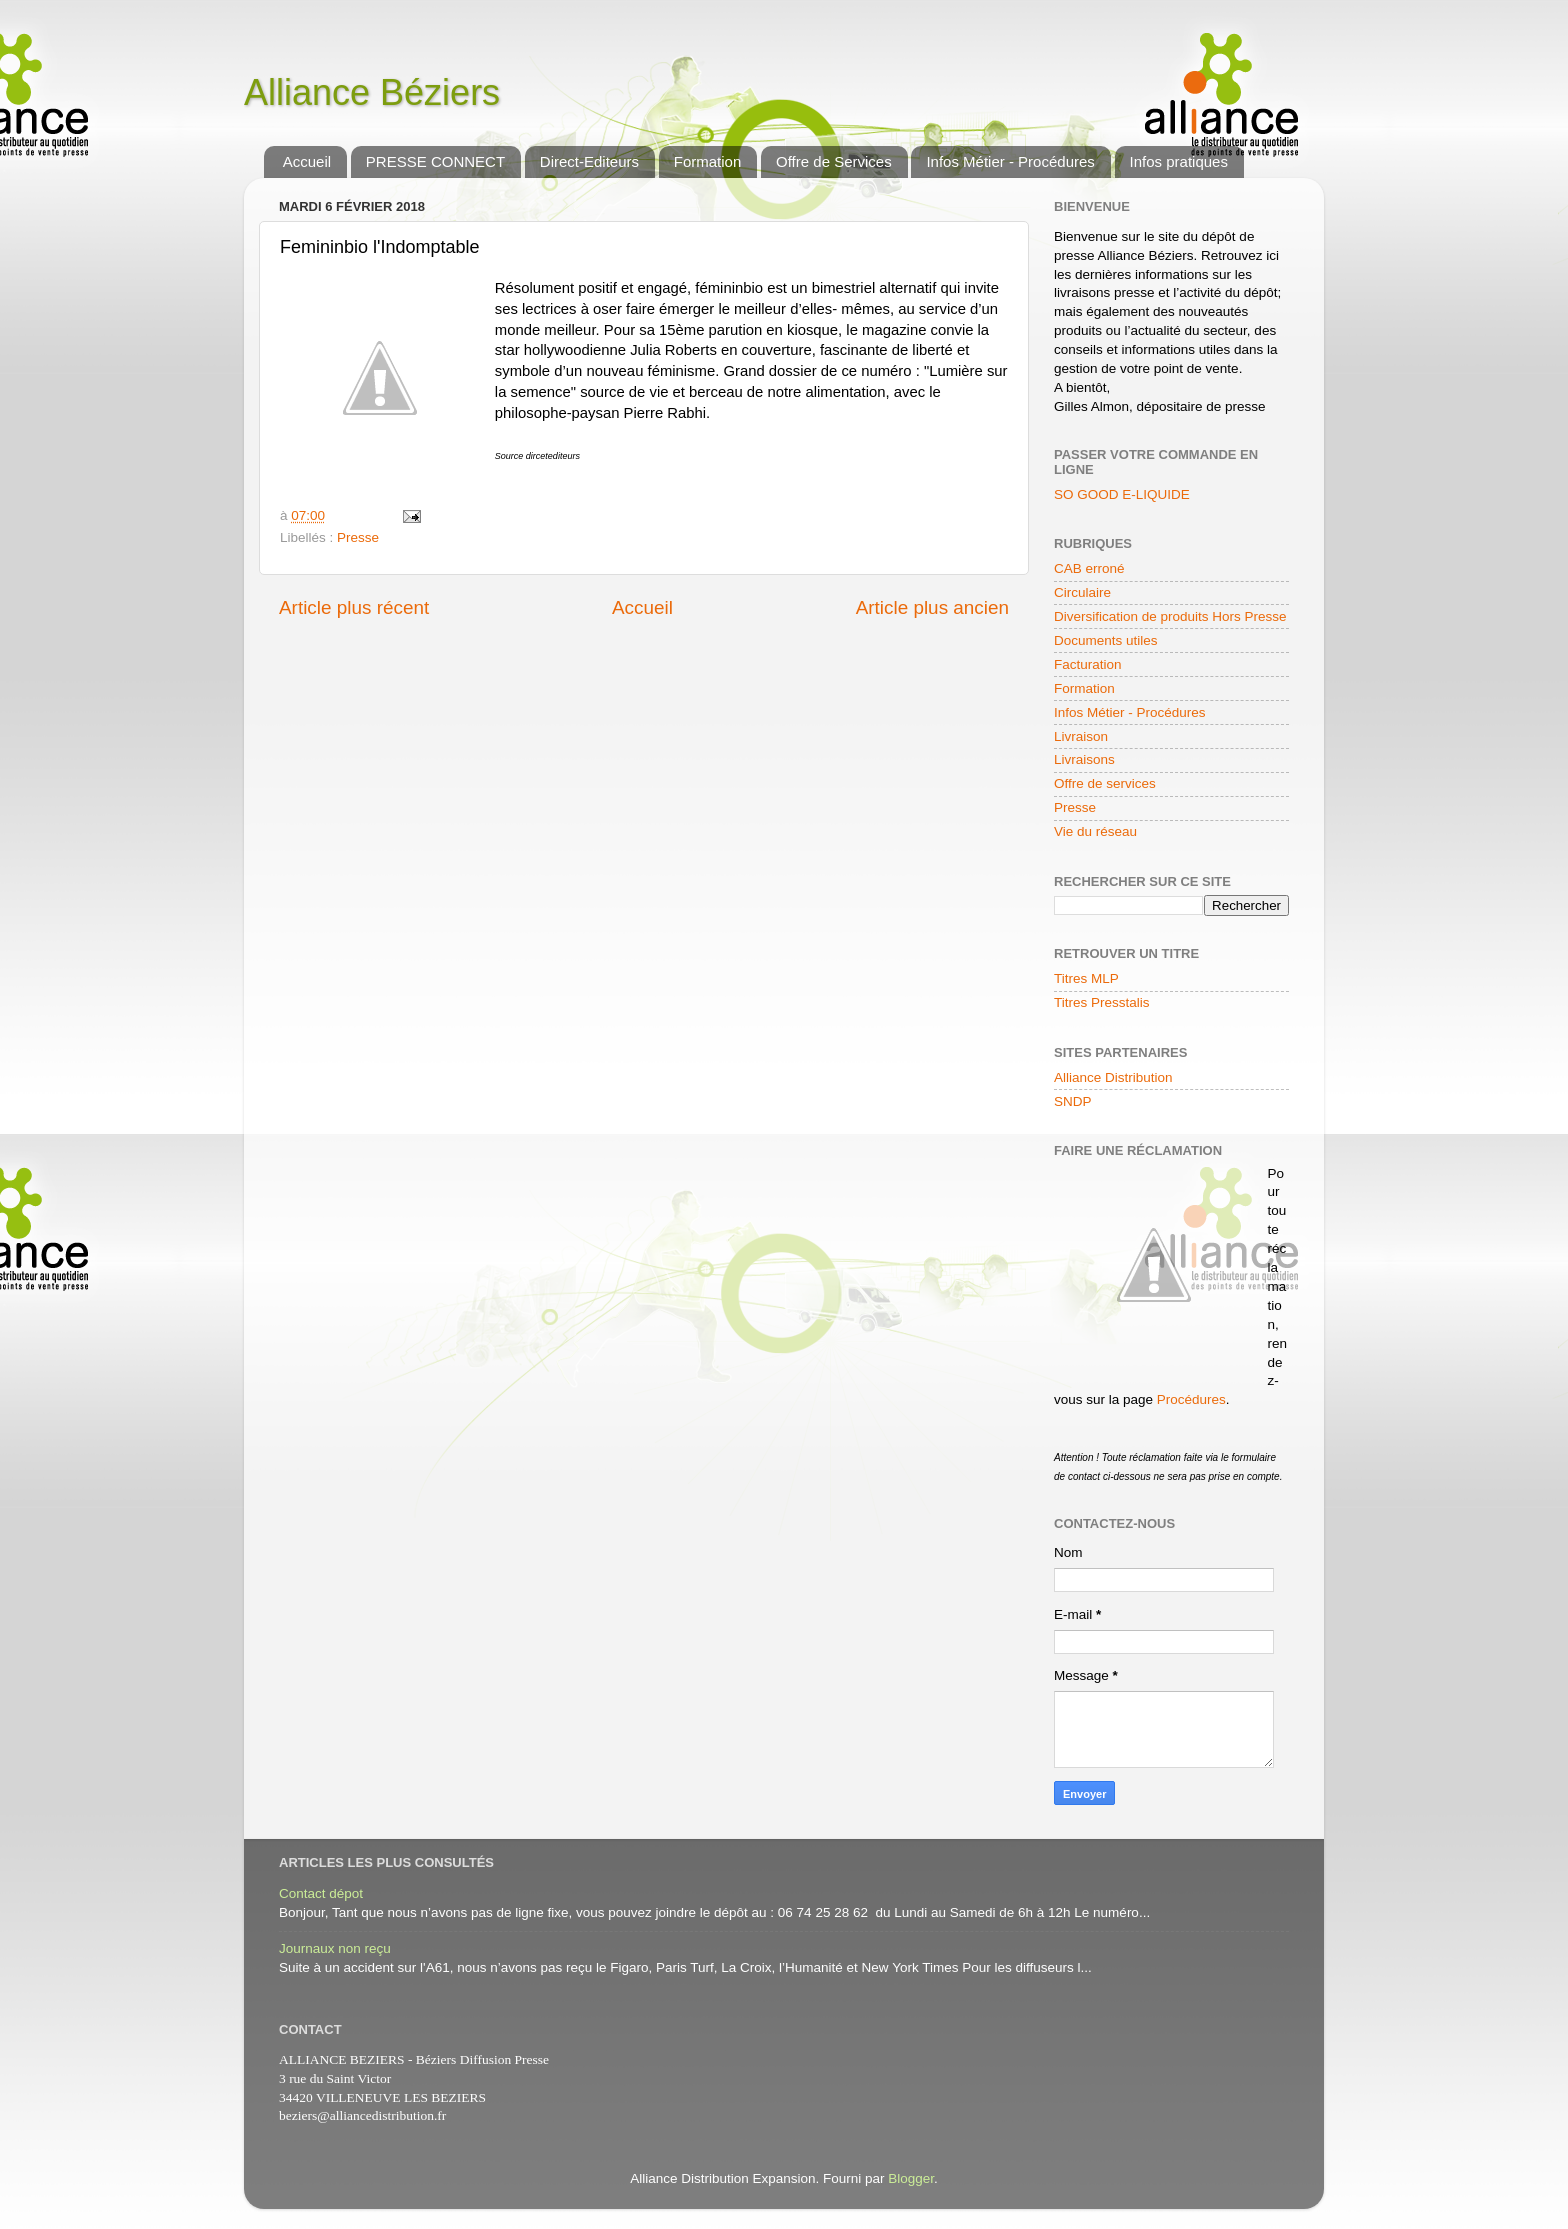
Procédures (1191, 1399)
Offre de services (1105, 783)
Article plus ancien (932, 607)
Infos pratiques (1179, 161)
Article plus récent (354, 607)
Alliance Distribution (1113, 1077)
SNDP (1073, 1101)
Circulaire (1082, 592)
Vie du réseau (1095, 831)
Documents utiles (1106, 640)
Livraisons (1084, 759)
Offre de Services (834, 161)
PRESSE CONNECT (435, 161)
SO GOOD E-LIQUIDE (1122, 494)
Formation (708, 161)
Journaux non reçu (335, 1948)
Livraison (1081, 736)
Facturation (1088, 664)
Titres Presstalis (1102, 1002)
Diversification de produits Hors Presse (1170, 616)
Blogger (911, 2178)
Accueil (307, 161)
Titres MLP (1086, 978)
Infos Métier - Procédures (1010, 161)
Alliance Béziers (372, 92)
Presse (358, 537)
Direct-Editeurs (589, 161)
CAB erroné (1089, 568)
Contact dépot (321, 1893)
